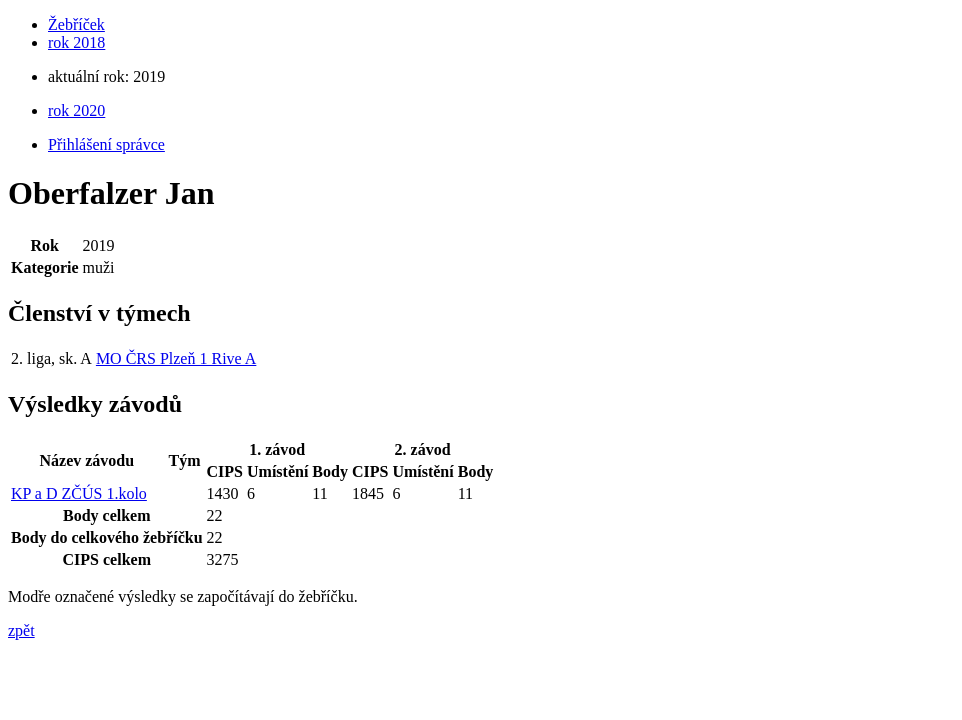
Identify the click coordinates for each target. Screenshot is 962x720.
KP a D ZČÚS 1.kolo (79, 493)
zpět (21, 630)
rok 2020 (76, 110)
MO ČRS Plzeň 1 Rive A (176, 358)
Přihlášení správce (106, 144)
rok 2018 (76, 42)
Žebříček (76, 24)
